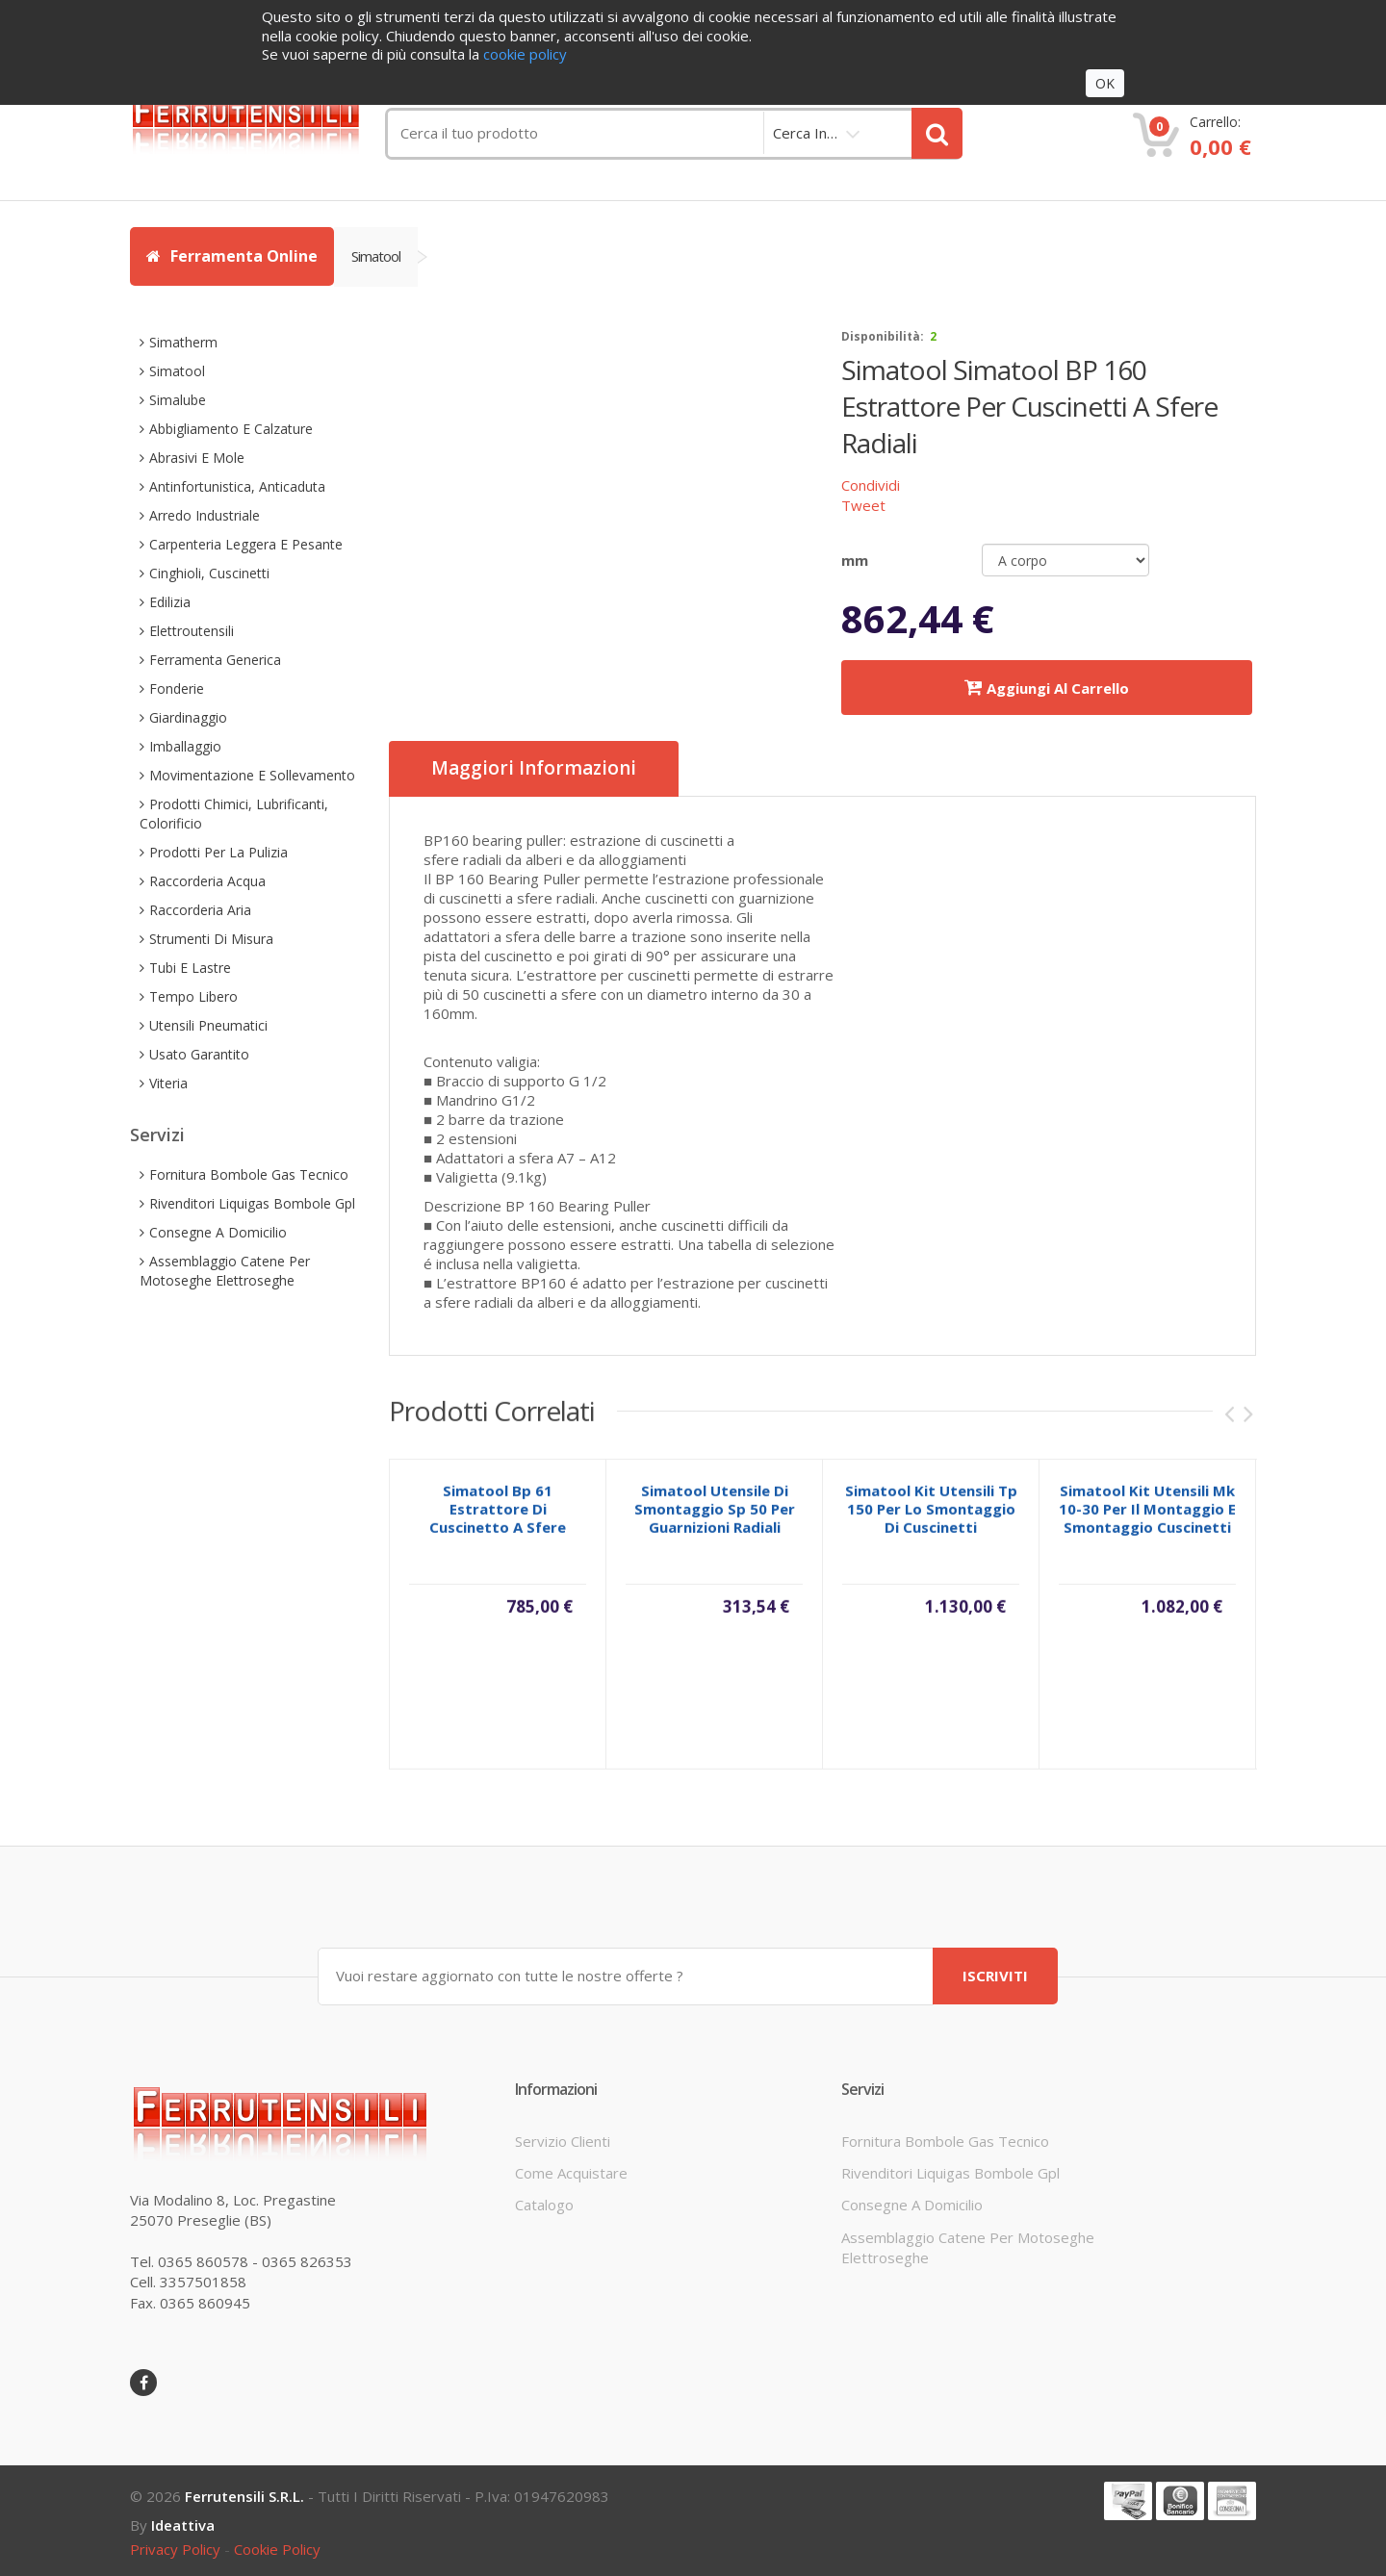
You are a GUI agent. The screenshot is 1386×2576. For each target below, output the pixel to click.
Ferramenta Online (232, 256)
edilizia (170, 602)
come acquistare (571, 2172)
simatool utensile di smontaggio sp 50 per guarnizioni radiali (714, 1522)
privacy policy (175, 2549)
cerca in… (805, 132)
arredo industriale (204, 515)
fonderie (176, 688)
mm (854, 560)
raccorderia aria (200, 910)
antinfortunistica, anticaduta (237, 486)
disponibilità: (882, 336)
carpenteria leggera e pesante (246, 544)
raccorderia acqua (207, 881)
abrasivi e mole (196, 457)
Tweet (863, 505)
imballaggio (185, 746)
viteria (168, 1083)
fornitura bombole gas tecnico (248, 1174)
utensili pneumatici (208, 1025)
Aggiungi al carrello (1046, 687)
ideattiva (183, 2525)
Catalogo (544, 2204)
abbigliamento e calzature (231, 429)
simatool (375, 256)
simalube (177, 400)
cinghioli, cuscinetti (209, 573)
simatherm (183, 342)
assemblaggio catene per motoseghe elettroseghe (225, 1270)
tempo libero (193, 996)
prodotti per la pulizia (218, 852)
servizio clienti (562, 2140)
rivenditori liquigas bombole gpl (252, 1203)
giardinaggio (188, 717)
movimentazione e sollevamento (252, 775)
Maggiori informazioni (533, 768)
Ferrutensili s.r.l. (244, 2496)
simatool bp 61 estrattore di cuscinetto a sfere (497, 1522)
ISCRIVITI (995, 1975)
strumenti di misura (211, 939)
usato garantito (199, 1054)
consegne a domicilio (218, 1232)
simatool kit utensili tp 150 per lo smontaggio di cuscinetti (931, 1522)
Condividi (870, 485)
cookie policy (277, 2549)
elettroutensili (191, 631)
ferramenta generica (215, 659)
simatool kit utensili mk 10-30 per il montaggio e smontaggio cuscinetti (1147, 1522)
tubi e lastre (190, 967)
